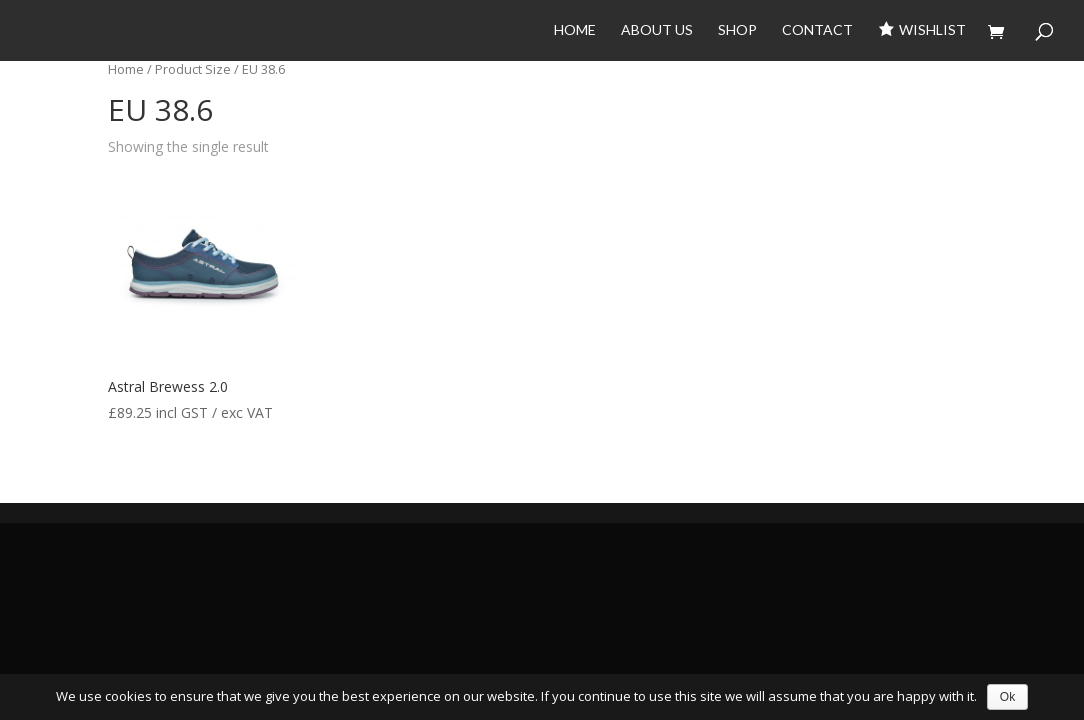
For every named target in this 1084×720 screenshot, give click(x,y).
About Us (657, 30)
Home (575, 30)
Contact (817, 30)
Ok (1007, 697)
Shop (737, 30)
